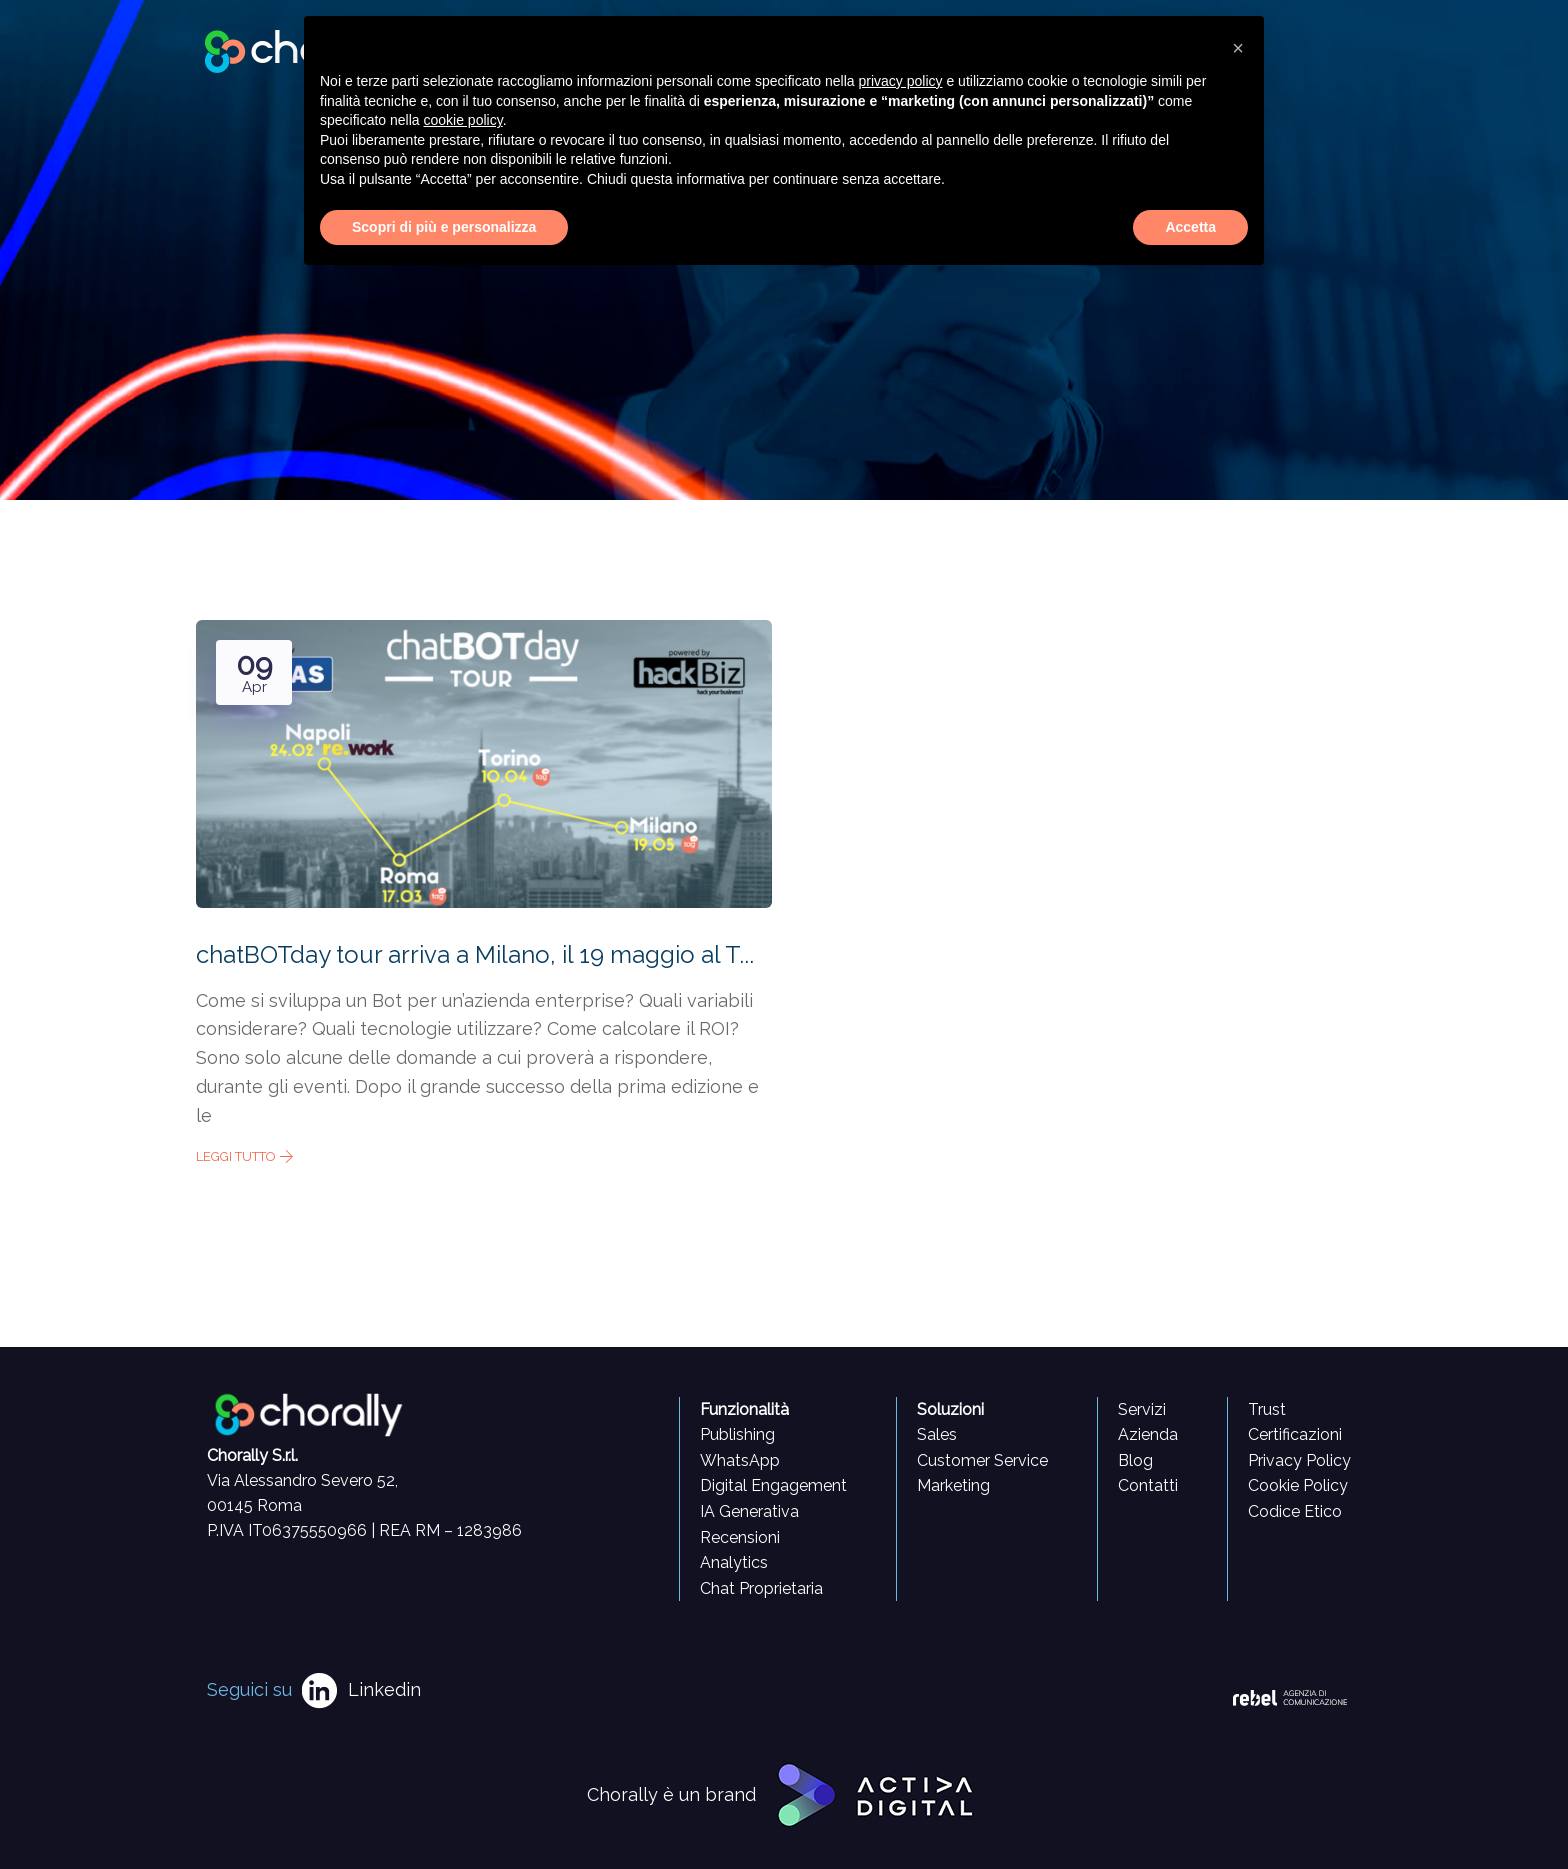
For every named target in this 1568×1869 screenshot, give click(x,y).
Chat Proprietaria (761, 1588)
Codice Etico (1295, 1511)
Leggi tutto (245, 1156)
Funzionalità (744, 1409)
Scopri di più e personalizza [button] (444, 227)
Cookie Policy (1298, 1485)
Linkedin (384, 1689)
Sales (937, 1434)
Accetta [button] (1190, 227)
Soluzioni (950, 1409)
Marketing (953, 1485)
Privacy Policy (1299, 1460)
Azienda (1148, 1434)
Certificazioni (1295, 1434)
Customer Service (982, 1460)
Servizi (1142, 1409)
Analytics (734, 1562)
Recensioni (740, 1537)
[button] (1238, 48)
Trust (1267, 1409)
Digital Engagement (773, 1485)
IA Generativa (749, 1511)
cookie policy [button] (463, 120)
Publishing (737, 1434)
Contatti (1148, 1485)
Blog (1135, 1460)
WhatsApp (740, 1460)
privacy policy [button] (901, 81)
